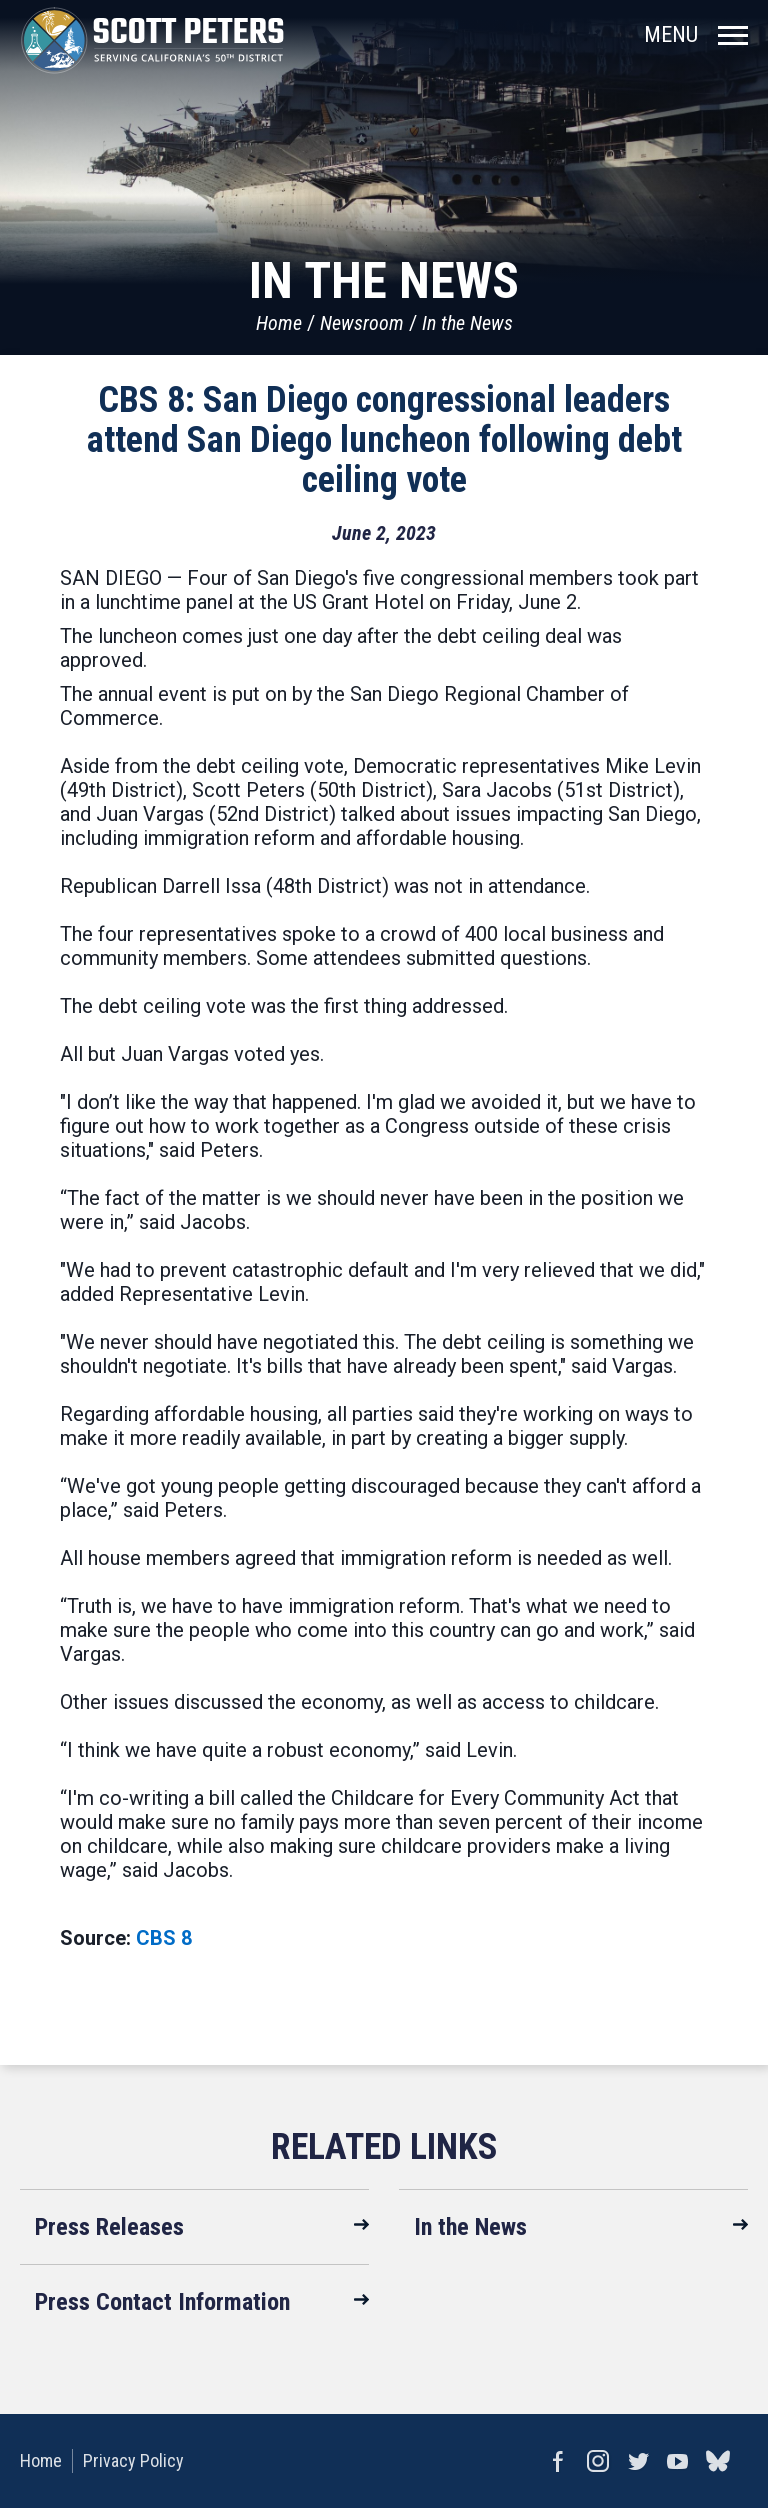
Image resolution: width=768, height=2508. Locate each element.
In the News (467, 323)
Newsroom (362, 323)
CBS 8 (164, 1938)
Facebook (558, 2461)
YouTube (678, 2461)
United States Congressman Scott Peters (152, 40)
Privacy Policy (133, 2460)
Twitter (638, 2461)
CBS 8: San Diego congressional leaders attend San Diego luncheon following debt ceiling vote (384, 440)
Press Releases (109, 2227)
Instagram (598, 2461)
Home (279, 323)
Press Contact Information (162, 2302)
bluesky (718, 2461)
